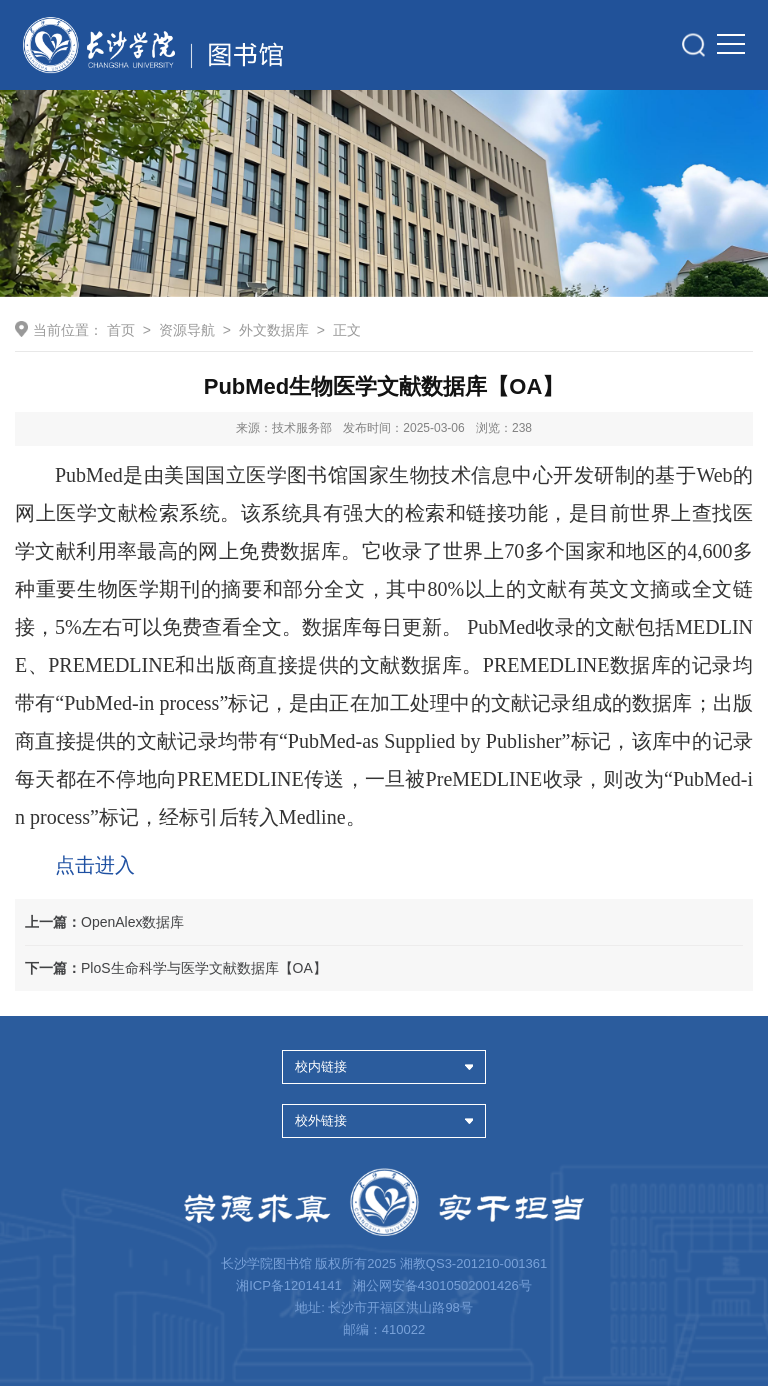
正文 (347, 330)
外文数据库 (274, 330)
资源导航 (187, 330)
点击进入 (95, 865)
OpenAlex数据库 (104, 922)
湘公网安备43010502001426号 (442, 1285)
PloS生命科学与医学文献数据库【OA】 (176, 968)
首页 (121, 330)
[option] (384, 193)
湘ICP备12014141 (290, 1285)
